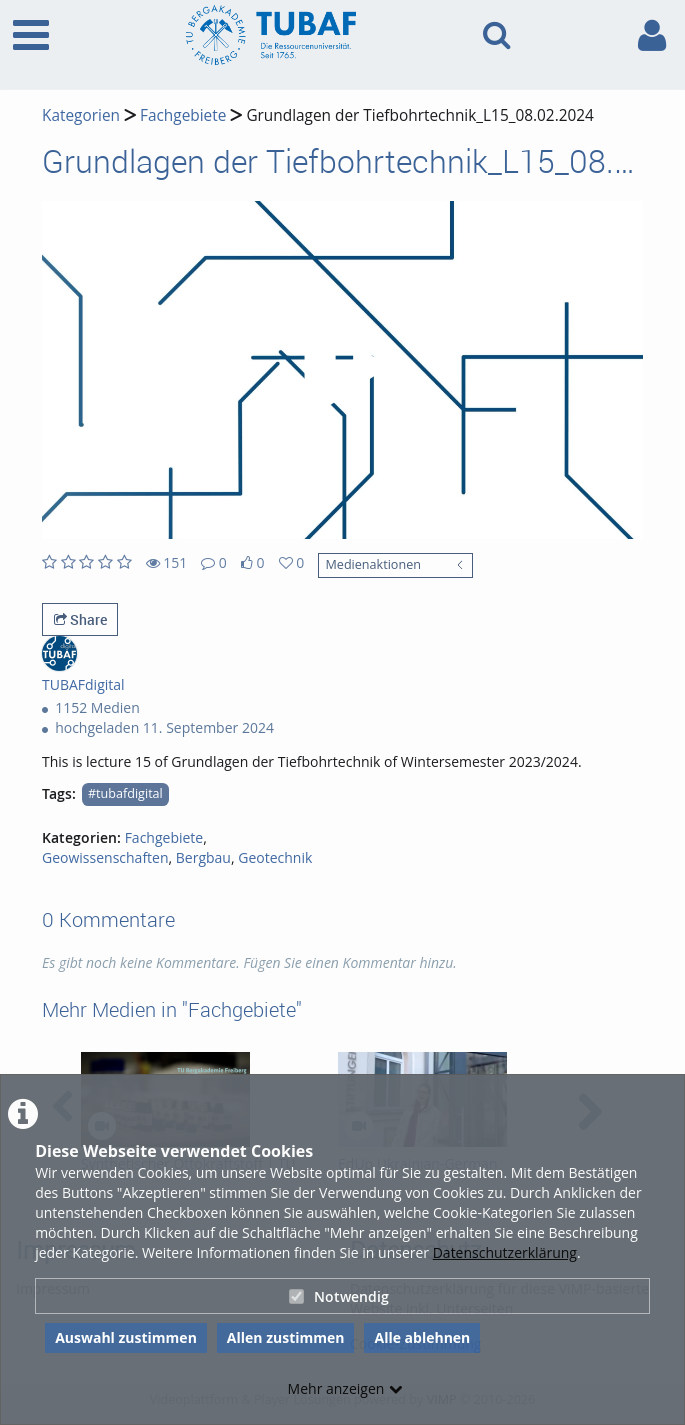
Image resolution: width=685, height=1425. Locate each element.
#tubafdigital (125, 793)
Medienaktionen (372, 564)
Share (80, 619)
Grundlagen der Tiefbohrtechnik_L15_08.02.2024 (420, 115)
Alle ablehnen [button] (422, 1337)
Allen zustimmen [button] (286, 1337)
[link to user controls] (652, 35)
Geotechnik (275, 857)
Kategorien (81, 115)
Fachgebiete (183, 115)
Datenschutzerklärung (505, 1252)
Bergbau (203, 857)
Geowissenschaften (105, 857)
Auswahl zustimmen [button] (126, 1337)
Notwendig (339, 1296)
